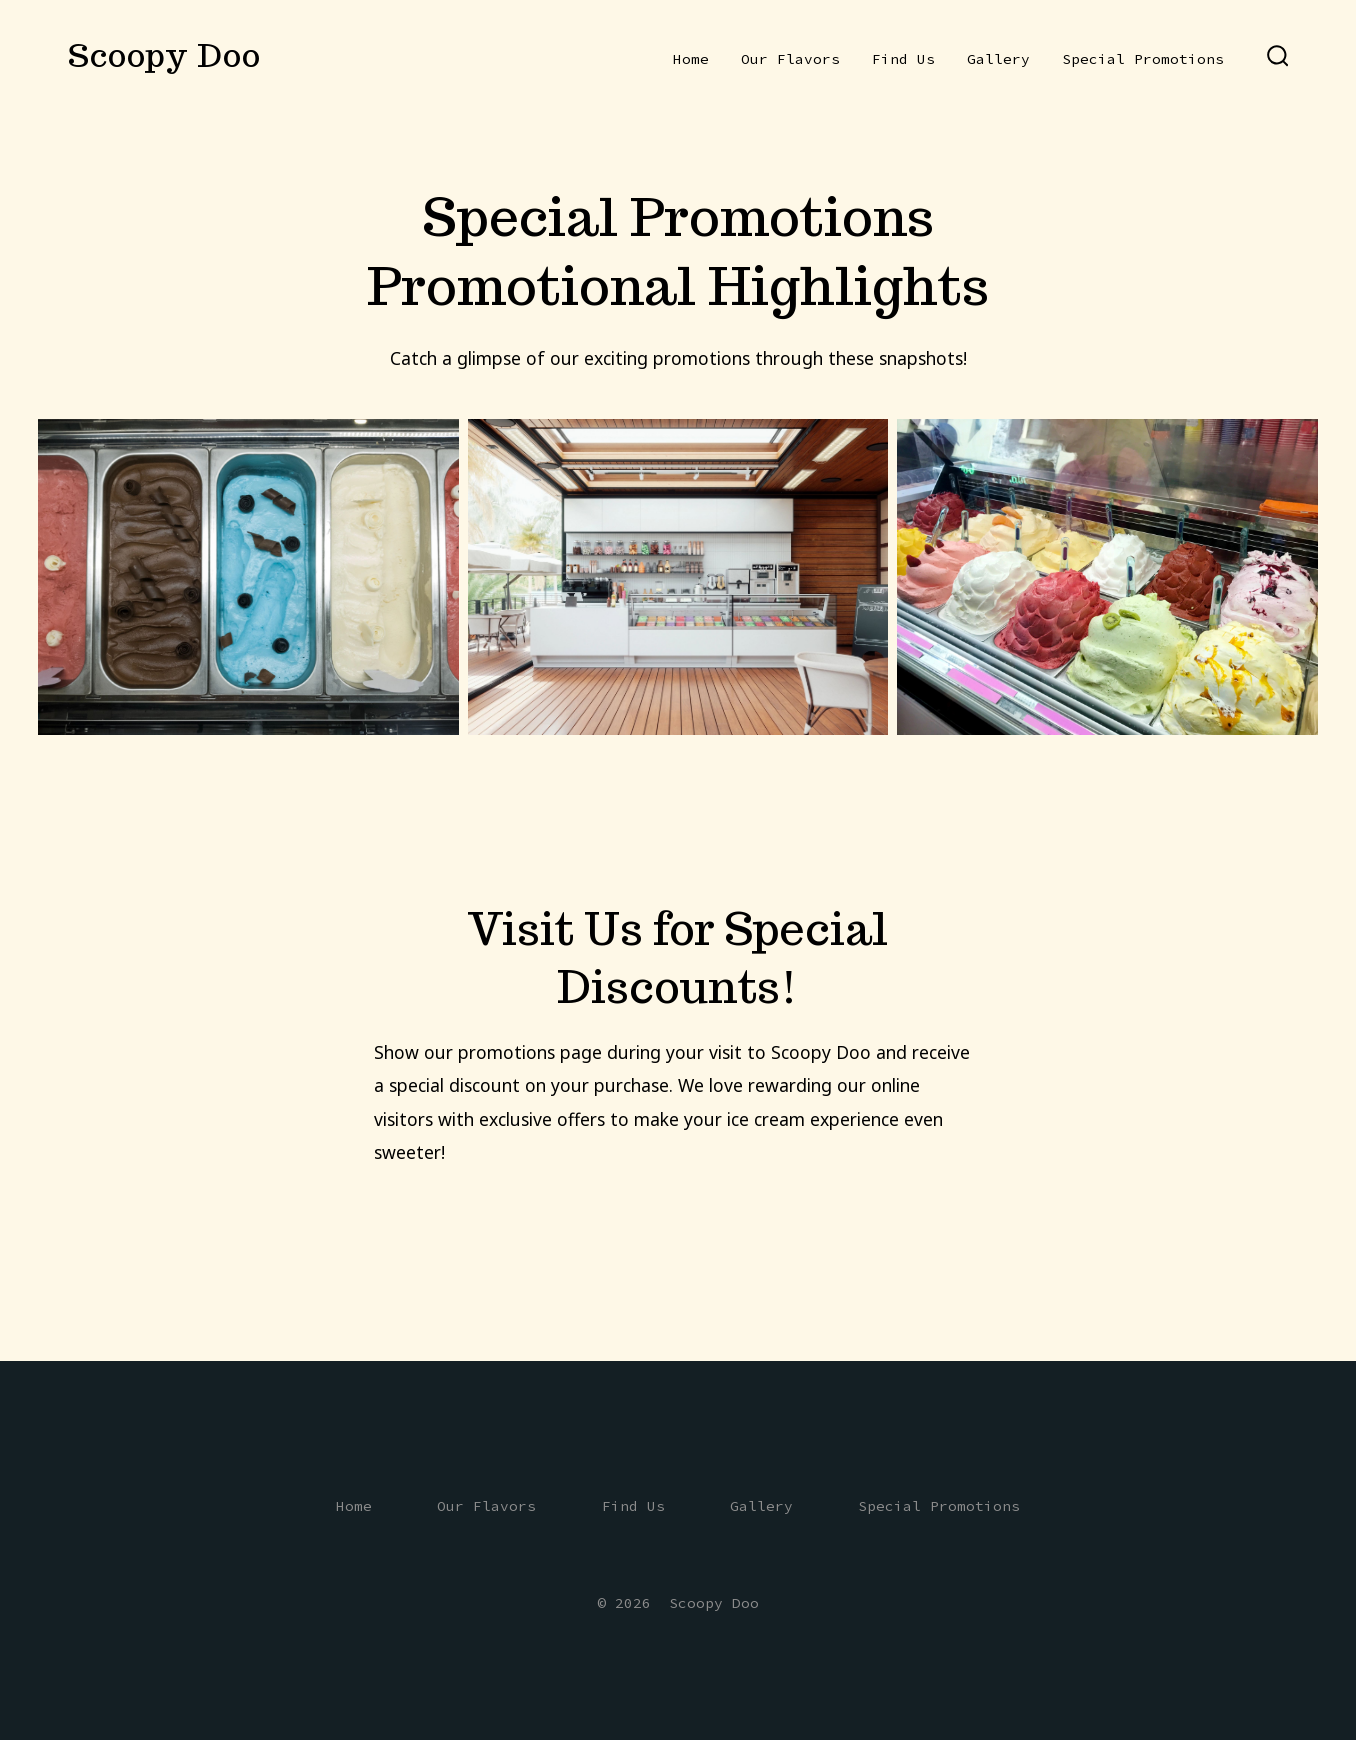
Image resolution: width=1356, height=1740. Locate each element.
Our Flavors (790, 59)
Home (691, 59)
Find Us (903, 59)
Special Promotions (1143, 59)
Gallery (998, 59)
